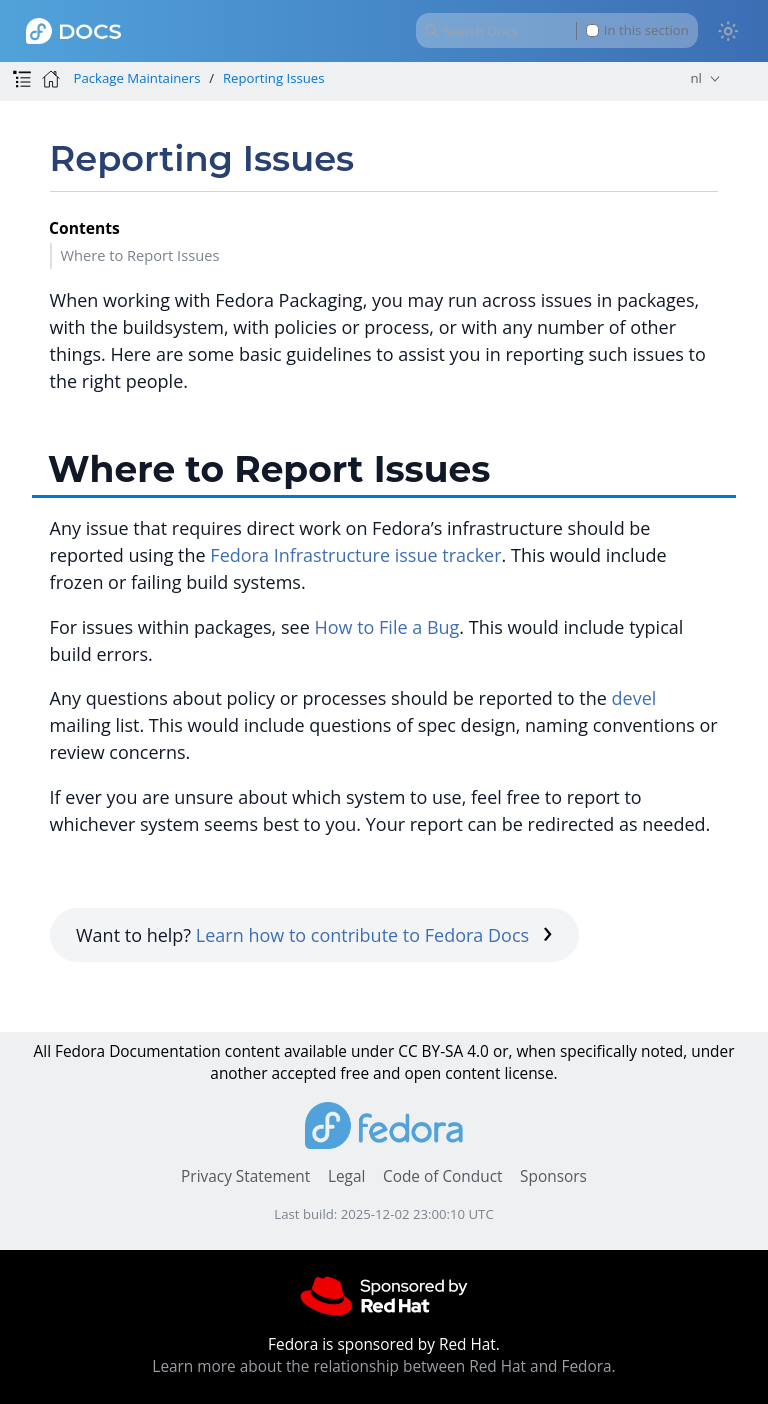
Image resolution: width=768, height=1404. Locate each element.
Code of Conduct (443, 1176)
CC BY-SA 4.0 (443, 1051)
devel (634, 698)
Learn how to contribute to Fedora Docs (374, 935)
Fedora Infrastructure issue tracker (355, 555)
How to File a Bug (386, 627)
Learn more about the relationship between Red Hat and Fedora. (383, 1366)
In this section (637, 30)
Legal (346, 1176)
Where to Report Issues (139, 255)
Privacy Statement (245, 1176)
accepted (303, 1073)
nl (695, 78)
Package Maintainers (136, 78)
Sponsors (553, 1176)
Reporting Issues (274, 78)
